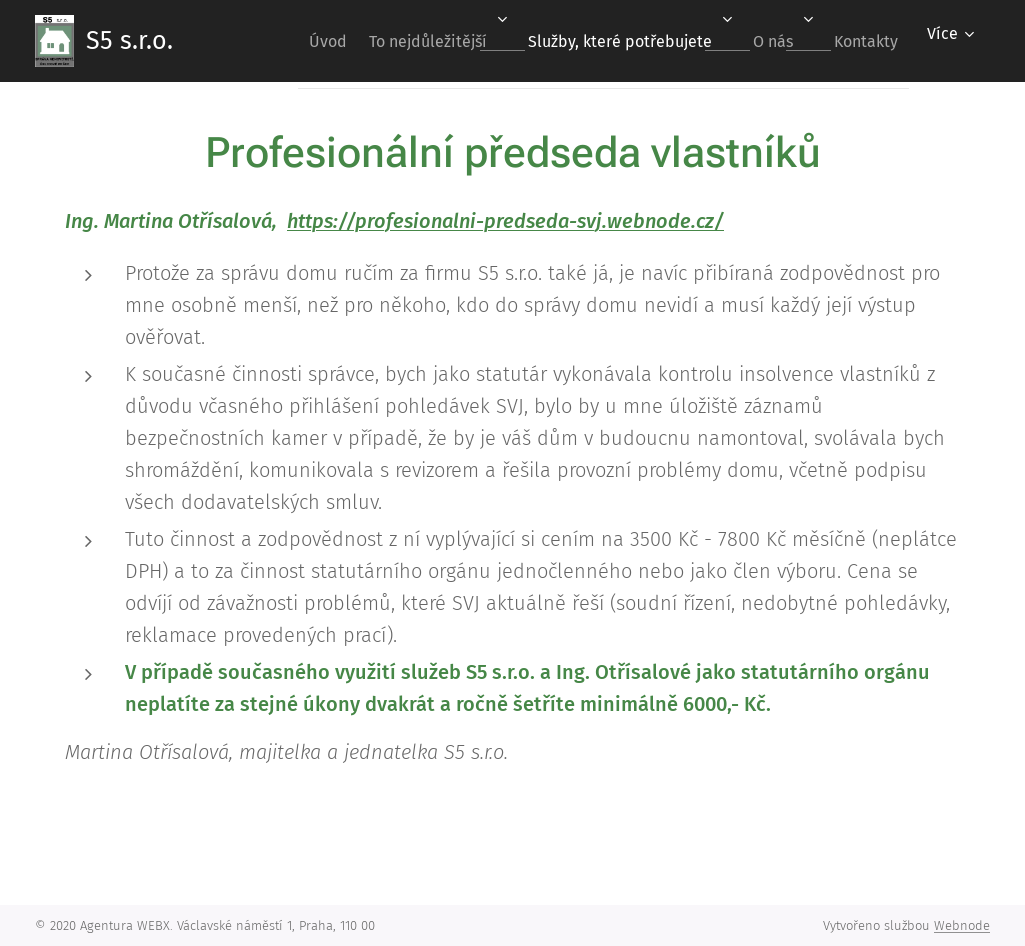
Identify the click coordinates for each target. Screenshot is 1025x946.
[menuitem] (280, 41)
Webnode (962, 925)
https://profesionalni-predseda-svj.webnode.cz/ (505, 221)
